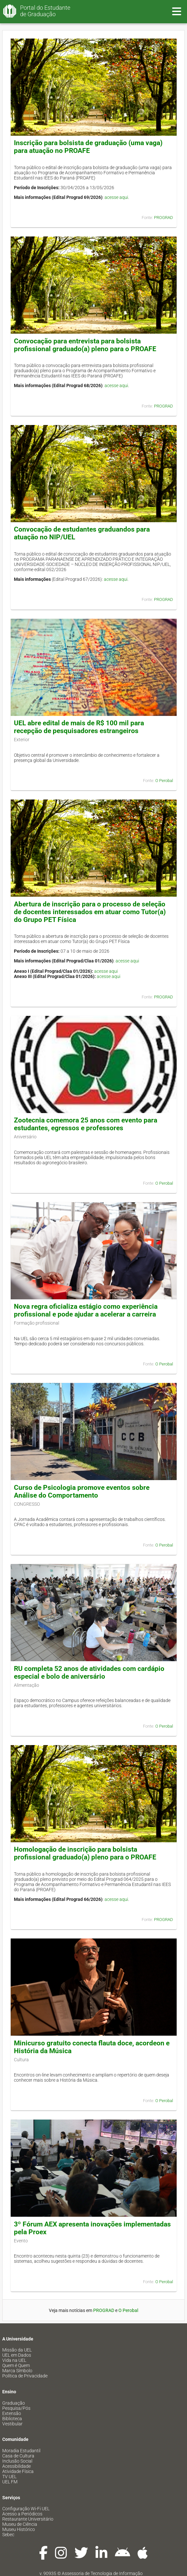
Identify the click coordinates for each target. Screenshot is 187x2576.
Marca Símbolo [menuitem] (17, 2370)
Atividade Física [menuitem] (18, 2471)
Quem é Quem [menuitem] (16, 2365)
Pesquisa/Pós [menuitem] (16, 2408)
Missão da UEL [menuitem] (17, 2349)
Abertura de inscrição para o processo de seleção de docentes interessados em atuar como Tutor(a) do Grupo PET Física (90, 912)
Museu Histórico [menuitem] (18, 2529)
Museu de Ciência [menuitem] (19, 2524)
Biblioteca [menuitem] (12, 2418)
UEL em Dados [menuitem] (16, 2355)
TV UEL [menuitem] (9, 2476)
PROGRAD (163, 217)
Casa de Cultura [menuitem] (18, 2455)
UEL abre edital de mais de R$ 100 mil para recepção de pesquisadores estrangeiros (79, 727)
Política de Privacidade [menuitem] (25, 2375)
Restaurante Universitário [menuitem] (27, 2519)
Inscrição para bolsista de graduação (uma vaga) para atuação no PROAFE (88, 147)
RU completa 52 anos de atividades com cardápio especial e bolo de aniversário (89, 1672)
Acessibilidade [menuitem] (16, 2466)
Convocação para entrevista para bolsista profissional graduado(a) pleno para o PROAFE (85, 345)
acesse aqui (116, 197)
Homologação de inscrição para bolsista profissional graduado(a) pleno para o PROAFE (85, 1853)
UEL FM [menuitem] (9, 2481)
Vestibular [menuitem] (12, 2423)
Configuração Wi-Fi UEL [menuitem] (26, 2508)
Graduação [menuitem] (13, 2403)
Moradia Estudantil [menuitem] (21, 2450)
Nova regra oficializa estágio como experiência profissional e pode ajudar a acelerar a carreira (86, 1310)
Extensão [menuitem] (11, 2413)
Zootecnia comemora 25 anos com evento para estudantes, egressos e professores (85, 1124)
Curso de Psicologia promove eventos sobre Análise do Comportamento (81, 1491)
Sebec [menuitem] (8, 2534)
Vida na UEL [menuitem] (14, 2360)
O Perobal (164, 780)
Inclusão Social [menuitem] (17, 2461)
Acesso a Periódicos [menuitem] (22, 2513)
